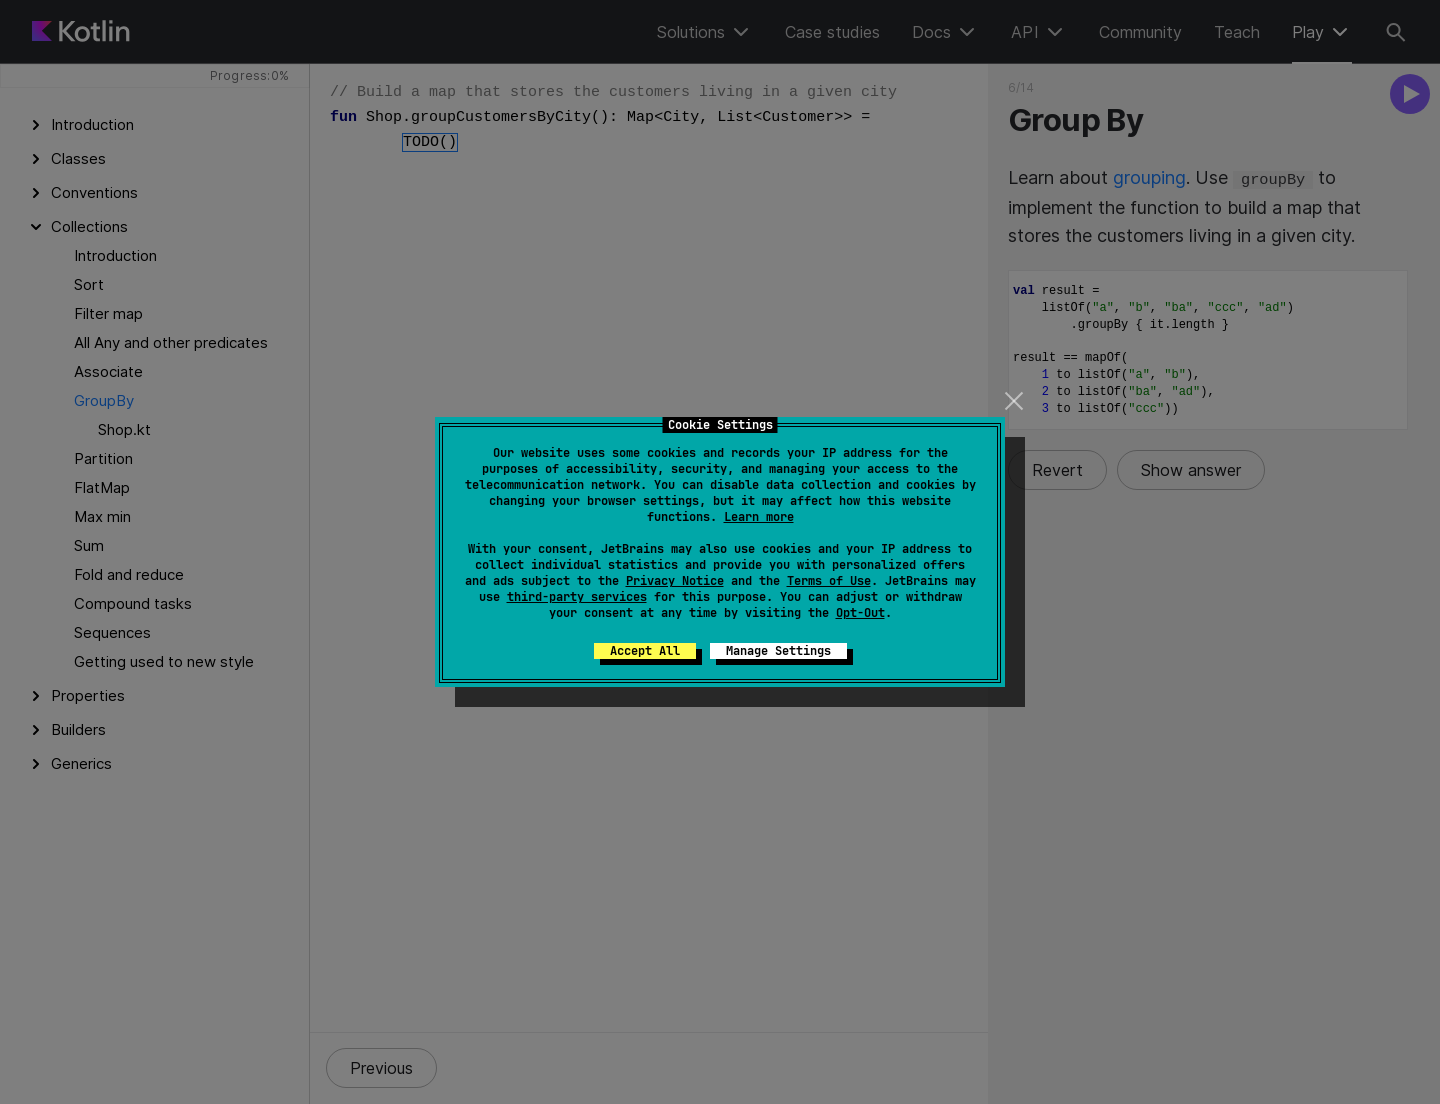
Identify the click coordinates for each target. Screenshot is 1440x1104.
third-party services (577, 597)
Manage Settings (778, 651)
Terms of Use (829, 581)
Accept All (645, 651)
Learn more (759, 517)
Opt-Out (860, 613)
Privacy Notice (675, 581)
